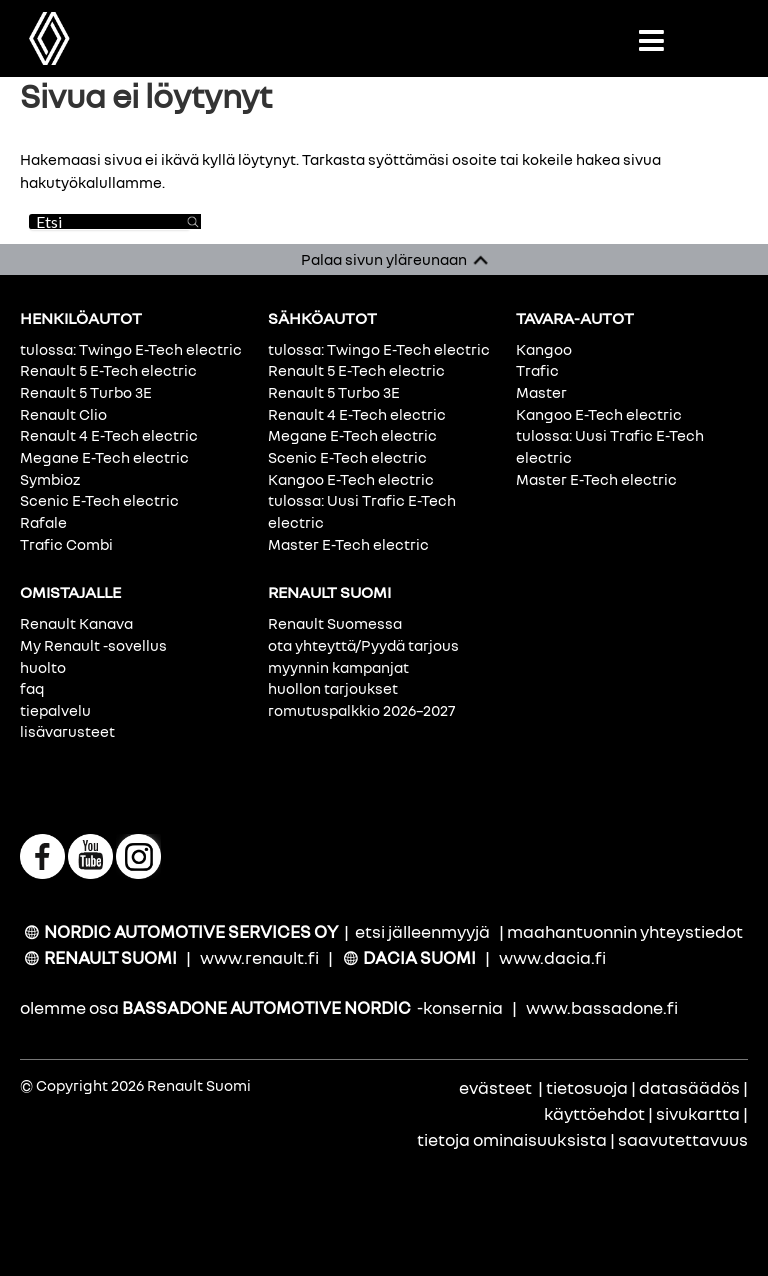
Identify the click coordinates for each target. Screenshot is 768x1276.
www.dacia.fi (552, 957)
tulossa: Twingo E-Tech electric (131, 349)
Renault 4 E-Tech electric (109, 435)
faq (32, 688)
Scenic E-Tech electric (99, 500)
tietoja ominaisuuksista (512, 1139)
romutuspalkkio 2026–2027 (361, 710)
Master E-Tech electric (348, 544)
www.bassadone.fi (602, 1007)
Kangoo (544, 349)
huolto (43, 667)
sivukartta (698, 1113)
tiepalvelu (55, 710)
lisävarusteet (67, 731)
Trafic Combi (66, 544)
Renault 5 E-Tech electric (108, 370)
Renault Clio (63, 414)
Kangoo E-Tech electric (351, 479)
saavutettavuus (683, 1139)
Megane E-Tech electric (104, 457)
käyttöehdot (594, 1113)
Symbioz (50, 479)
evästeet (495, 1087)
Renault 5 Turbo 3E (86, 392)
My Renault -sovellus (93, 645)
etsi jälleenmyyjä (422, 931)
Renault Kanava (76, 623)
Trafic (537, 370)
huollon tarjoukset (333, 688)
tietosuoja (587, 1087)
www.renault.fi (259, 957)
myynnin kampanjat (338, 667)
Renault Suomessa (335, 623)
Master (541, 392)
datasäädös (689, 1087)
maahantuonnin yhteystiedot (625, 931)
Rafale (43, 522)
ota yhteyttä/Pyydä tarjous (363, 645)
